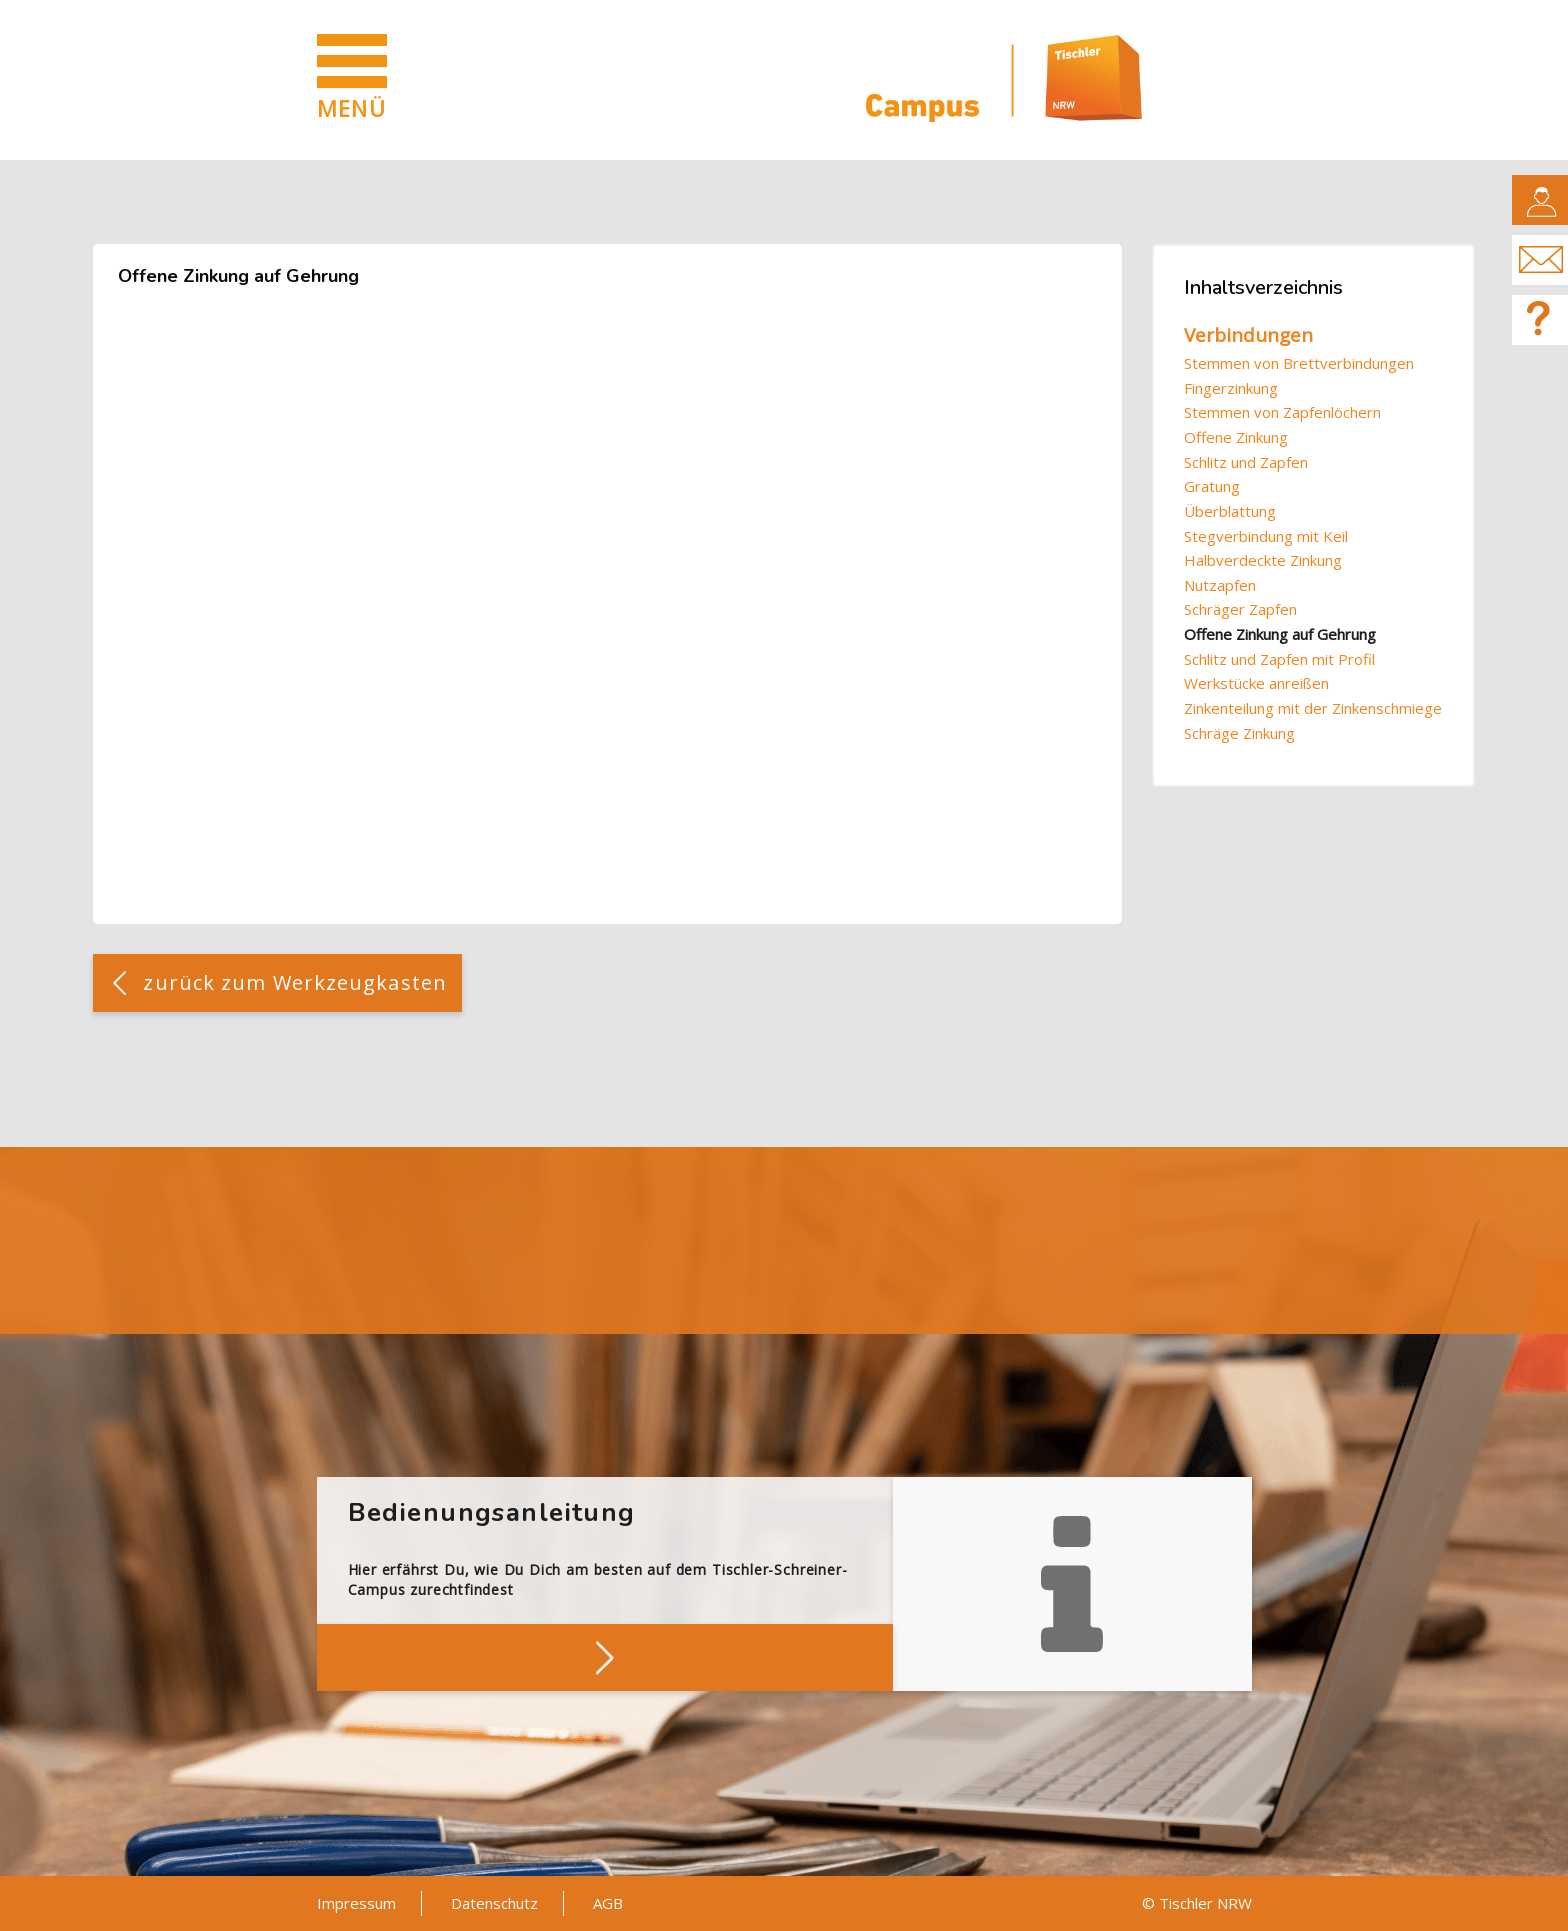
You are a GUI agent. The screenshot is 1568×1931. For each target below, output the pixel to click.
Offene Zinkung (1236, 437)
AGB (608, 1903)
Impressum (356, 1903)
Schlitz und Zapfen (1246, 462)
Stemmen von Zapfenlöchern (1282, 412)
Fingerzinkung (1231, 388)
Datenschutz (494, 1903)
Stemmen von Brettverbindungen (1299, 363)
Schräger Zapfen (1240, 609)
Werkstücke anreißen (1256, 683)
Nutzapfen (1220, 585)
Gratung (1212, 486)
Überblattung (1230, 511)
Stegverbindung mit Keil (1266, 536)
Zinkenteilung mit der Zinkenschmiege (1313, 708)
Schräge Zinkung (1239, 733)
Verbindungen (1248, 335)
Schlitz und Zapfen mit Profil (1279, 659)
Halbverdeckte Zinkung (1263, 560)
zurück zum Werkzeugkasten (295, 982)
